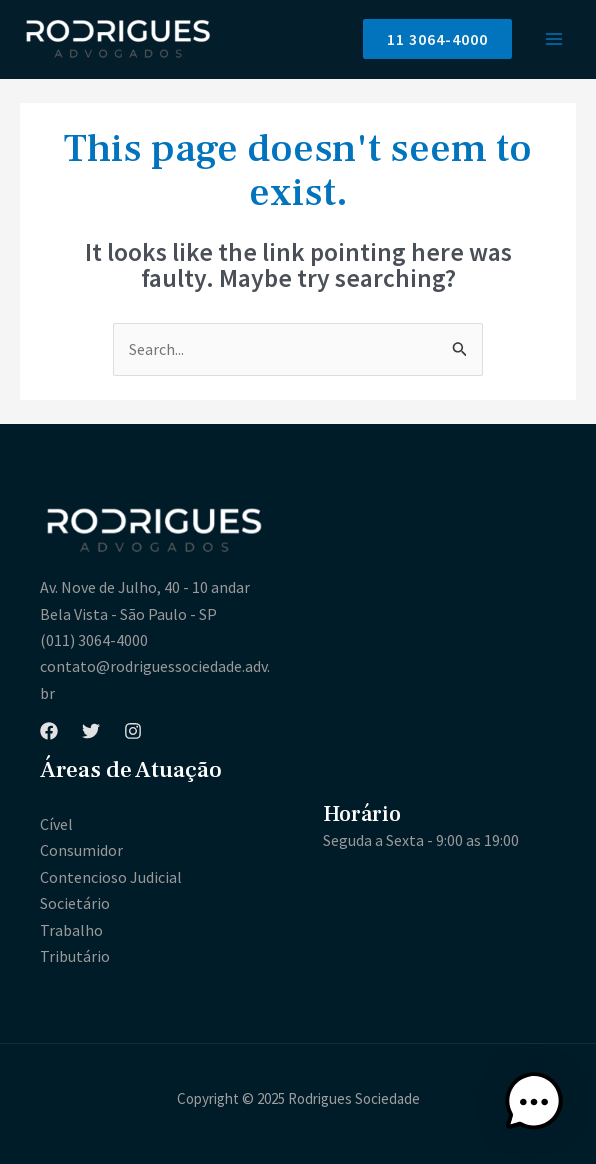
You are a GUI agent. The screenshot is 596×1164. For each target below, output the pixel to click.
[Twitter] (91, 731)
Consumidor (81, 850)
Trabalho (71, 930)
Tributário (75, 956)
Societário (75, 903)
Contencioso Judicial (111, 877)
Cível (56, 824)
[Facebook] (49, 731)
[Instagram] (133, 731)
